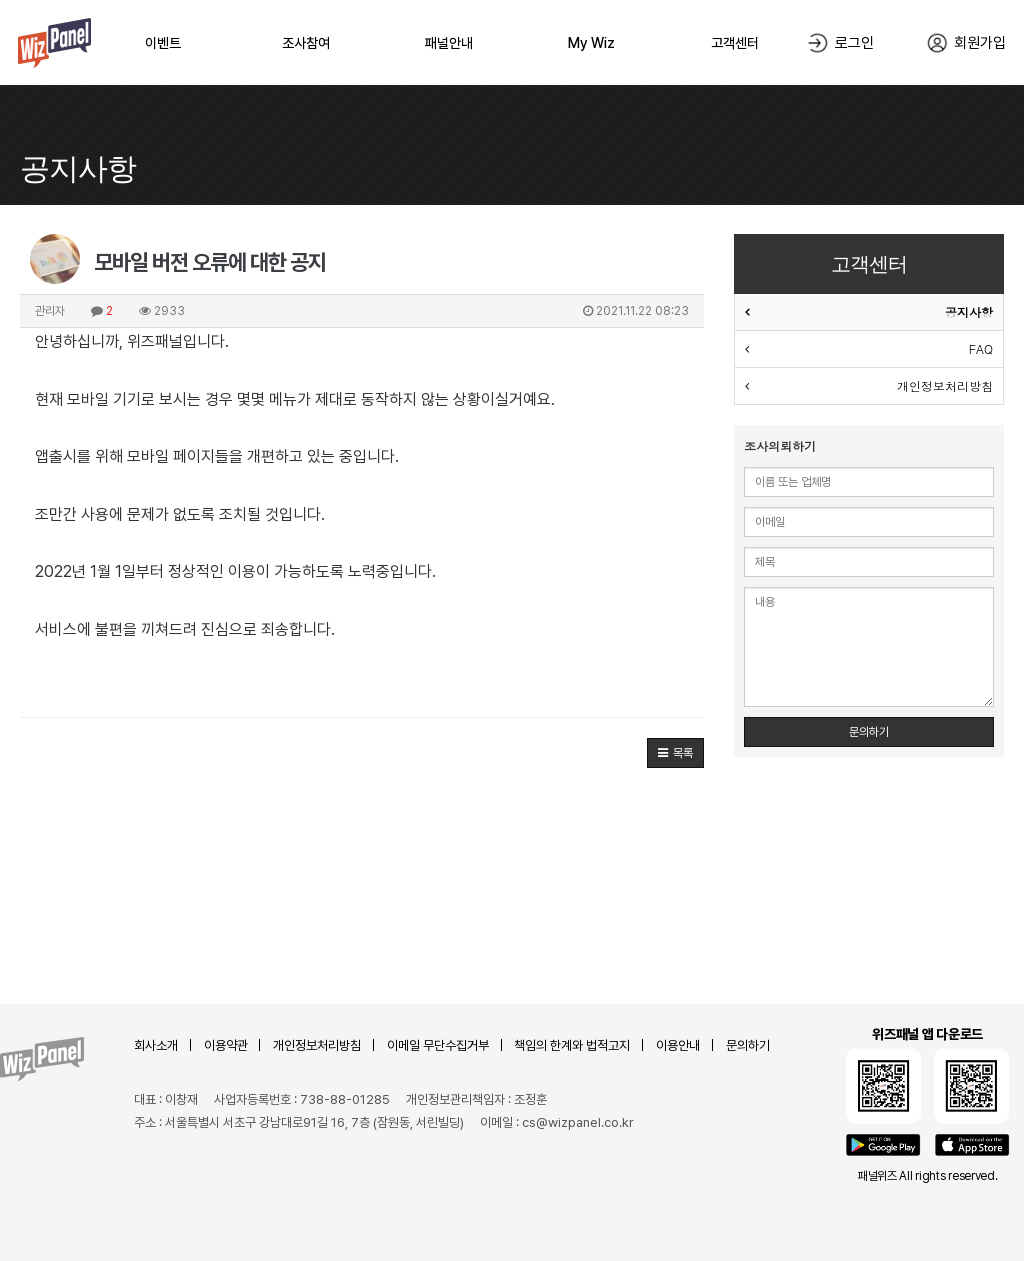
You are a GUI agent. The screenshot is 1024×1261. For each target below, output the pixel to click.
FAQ (981, 348)
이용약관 (226, 1045)
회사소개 (156, 1045)
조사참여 (306, 43)
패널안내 (449, 43)
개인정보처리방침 (945, 385)
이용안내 (678, 1045)
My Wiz (591, 43)
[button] (675, 753)
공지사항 (969, 311)
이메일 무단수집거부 (438, 1045)
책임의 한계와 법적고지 (572, 1045)
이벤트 (163, 43)
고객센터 (735, 43)
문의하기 (869, 732)
